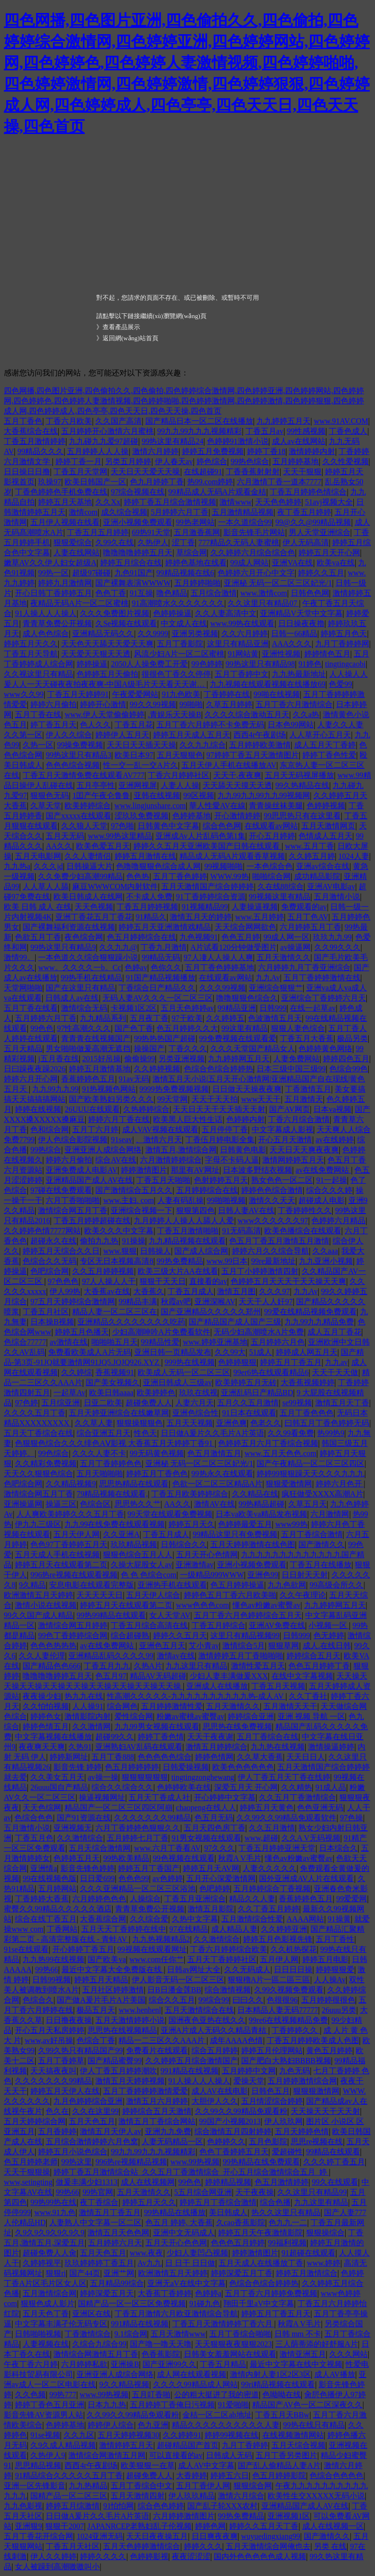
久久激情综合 (80, 1838)
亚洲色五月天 (162, 1646)
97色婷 (26, 1403)
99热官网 (97, 2192)
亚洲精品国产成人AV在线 (89, 1180)
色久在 (57, 2111)
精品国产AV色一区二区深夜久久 (307, 2405)
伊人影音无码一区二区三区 (178, 1979)
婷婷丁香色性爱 (329, 755)
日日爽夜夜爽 (215, 2536)
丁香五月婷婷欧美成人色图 (313, 2040)
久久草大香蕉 (260, 1757)
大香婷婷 (191, 2475)
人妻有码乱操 (180, 1200)
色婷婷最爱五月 (245, 1524)
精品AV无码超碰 (158, 1676)
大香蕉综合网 (103, 1919)
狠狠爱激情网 (289, 1484)
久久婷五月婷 (312, 856)
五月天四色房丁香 (215, 1828)
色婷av (136, 967)
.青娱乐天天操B (174, 714)
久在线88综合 (281, 886)
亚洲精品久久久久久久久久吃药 (131, 1322)
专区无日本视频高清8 (116, 1261)
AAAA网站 (305, 1919)
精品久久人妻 (252, 1899)
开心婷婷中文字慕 (225, 1797)
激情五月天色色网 (118, 2233)
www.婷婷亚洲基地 (215, 1342)
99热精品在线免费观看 (261, 2162)
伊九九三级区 (38, 1524)
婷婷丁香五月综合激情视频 (170, 502)
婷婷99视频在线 (232, 2435)
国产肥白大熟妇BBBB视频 (286, 2060)
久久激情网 (91, 1726)
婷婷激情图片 (144, 1170)
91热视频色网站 (109, 1089)
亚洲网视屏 (137, 785)
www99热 (291, 1524)
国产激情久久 (321, 1544)
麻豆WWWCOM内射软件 (115, 886)
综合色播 (275, 2202)
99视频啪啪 (223, 866)
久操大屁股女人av (141, 1565)
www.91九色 (55, 2212)
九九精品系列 (103, 1018)
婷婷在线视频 (38, 1109)
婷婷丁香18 (266, 451)
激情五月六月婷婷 (157, 2101)
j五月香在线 (58, 1058)
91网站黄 (243, 654)
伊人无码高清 (306, 542)
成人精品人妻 (234, 1929)
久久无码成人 (247, 1969)
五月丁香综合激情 (312, 1534)
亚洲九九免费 (168, 2131)
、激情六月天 (159, 1139)
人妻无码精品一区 (172, 2141)
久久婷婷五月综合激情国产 (191, 2060)
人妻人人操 (180, 785)
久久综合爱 (149, 1919)
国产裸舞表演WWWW (132, 583)
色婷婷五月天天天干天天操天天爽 (288, 1281)
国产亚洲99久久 (169, 2364)
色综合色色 (33, 1818)
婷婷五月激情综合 (306, 2273)
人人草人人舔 (46, 886)
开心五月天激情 (285, 1139)
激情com (83, 512)
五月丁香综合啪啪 (240, 2334)
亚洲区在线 (91, 2313)
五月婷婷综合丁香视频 (271, 1888)
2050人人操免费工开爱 (149, 664)
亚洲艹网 (118, 2273)
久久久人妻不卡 (99, 1453)
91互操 (141, 593)
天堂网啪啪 (23, 988)
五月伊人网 (279, 1959)
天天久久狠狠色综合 (38, 1473)
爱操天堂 (248, 2081)
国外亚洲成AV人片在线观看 (306, 1878)
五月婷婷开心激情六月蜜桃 (107, 431)
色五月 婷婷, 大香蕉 (179, 2222)
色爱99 (340, 684)
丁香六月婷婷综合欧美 (228, 1949)
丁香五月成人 (191, 1291)
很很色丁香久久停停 (176, 674)
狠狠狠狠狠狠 (145, 1777)
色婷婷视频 (326, 805)
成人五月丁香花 (335, 1332)
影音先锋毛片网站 (254, 532)
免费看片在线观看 (157, 2050)
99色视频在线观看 (184, 1858)
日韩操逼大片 (89, 866)
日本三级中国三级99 (291, 1069)
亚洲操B (125, 2364)
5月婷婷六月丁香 (179, 512)
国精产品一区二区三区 (68, 2496)
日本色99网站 (291, 725)
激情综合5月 (243, 1646)
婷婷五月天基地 (65, 502)
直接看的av (208, 1281)
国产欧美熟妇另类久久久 (111, 1099)
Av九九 (150, 2263)
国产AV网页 (289, 1109)
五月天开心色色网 (176, 2243)
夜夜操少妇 (42, 1696)
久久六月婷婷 (244, 633)
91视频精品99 (205, 907)
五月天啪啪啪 (100, 1473)
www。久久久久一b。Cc (79, 967)
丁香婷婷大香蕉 (42, 1899)
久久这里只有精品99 (312, 2192)
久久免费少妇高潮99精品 (80, 876)
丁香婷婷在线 (227, 694)
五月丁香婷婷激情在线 (322, 978)
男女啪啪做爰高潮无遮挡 (88, 1048)
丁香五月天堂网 (80, 471)
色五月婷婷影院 (279, 2475)
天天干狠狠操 (27, 2172)
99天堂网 (172, 1099)
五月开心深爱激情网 (221, 1878)
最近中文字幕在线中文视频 (296, 2364)
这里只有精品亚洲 (238, 644)
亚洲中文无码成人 (184, 2233)
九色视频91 (199, 937)
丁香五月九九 (107, 1666)
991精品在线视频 (190, 2071)
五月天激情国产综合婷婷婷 (207, 886)
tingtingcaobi (345, 664)
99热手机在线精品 (91, 978)
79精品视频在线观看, (112, 1494)
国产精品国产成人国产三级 (235, 1322)
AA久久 (59, 846)
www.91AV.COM (341, 421)
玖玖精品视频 (134, 1544)
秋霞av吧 (176, 1301)
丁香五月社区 (46, 1312)
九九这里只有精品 (196, 1666)
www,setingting (28, 2182)
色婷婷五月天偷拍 (107, 674)
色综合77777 (25, 1342)
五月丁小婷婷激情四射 (259, 1271)
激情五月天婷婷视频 (130, 2081)
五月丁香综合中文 (141, 2486)
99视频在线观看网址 (152, 1949)
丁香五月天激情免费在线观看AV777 (83, 775)
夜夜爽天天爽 (42, 1747)
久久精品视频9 (71, 1484)
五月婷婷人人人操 (98, 451)
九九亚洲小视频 (326, 1261)
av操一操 (103, 1777)
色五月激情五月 (214, 1453)
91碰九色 (204, 2303)
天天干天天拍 (215, 1099)
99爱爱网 (351, 1899)
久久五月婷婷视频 (103, 1271)
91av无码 (133, 1079)
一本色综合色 (269, 866)
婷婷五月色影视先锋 (277, 1939)
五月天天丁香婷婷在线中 (123, 1929)
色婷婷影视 (149, 2556)
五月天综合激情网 (99, 1848)
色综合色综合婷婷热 (218, 1069)
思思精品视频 (38, 2465)
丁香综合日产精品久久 (156, 988)
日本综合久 (338, 1848)
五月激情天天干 (290, 1706)
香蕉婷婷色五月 (88, 1079)
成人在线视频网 (148, 2182)
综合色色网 (222, 826)
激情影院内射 (88, 1716)
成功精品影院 (317, 876)
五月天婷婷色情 (302, 2131)
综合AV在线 (115, 1160)
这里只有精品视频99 (245, 1635)
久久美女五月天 (57, 1777)
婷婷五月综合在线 (131, 563)
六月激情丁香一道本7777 (279, 482)
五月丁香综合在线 (267, 1737)
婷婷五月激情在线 (145, 856)
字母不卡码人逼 (232, 1160)
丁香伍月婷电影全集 (220, 1139)
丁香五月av (265, 431)
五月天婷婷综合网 (34, 2121)
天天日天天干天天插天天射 (219, 1109)
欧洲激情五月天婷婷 (38, 1595)
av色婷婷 (168, 1878)
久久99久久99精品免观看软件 (286, 1818)
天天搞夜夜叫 (53, 2071)
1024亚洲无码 (100, 2536)
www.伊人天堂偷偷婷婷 (104, 714)
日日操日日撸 (27, 471)
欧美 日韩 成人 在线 (37, 907)
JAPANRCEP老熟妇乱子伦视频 (140, 2526)
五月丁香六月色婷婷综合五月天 (248, 1615)
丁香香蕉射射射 (253, 471)
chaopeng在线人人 (206, 1807)
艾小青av (204, 1646)
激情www (236, 502)
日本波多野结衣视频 (257, 1170)
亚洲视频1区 (289, 2516)
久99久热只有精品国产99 (80, 2050)
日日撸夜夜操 (69, 2020)
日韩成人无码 (229, 2455)
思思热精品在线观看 (133, 1484)
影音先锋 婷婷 (77, 1767)
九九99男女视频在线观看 (157, 1726)
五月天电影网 (38, 856)
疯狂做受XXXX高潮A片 (322, 1494)
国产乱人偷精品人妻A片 (279, 2465)
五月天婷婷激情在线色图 (252, 1544)
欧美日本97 (134, 755)
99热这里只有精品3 (78, 755)
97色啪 (122, 826)
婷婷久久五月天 (180, 1635)
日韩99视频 (51, 1979)
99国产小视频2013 (230, 2121)
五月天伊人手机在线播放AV (228, 765)
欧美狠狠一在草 (148, 2465)
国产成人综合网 (201, 1251)
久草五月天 (307, 1504)
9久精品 (32, 1585)
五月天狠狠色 (180, 755)
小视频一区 (329, 1625)
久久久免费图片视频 (114, 613)
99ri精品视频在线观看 (278, 2384)
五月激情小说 (337, 897)
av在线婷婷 (335, 1139)
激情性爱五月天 (258, 1666)
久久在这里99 (95, 2111)
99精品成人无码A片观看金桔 (217, 492)
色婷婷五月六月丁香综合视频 (268, 1443)
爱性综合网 (134, 1716)
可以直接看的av (176, 2455)
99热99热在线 (53, 2202)
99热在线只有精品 (314, 2425)
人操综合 (145, 1899)
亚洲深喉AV (214, 1301)
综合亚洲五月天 (103, 1433)
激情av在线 (176, 1656)
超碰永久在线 (53, 1241)
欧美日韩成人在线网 (88, 897)
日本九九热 (107, 2405)
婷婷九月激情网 (65, 583)
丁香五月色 (34, 1838)
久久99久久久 (337, 947)
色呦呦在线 (281, 2394)
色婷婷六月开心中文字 (256, 573)
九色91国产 (134, 573)
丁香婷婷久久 (296, 2030)
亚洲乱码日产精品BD (257, 1392)
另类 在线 (330, 2546)
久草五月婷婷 (229, 704)
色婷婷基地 (191, 816)
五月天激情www (178, 2334)
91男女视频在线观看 (206, 1838)
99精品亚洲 (237, 1008)
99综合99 (213, 2000)
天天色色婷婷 (278, 502)
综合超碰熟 (130, 1635)
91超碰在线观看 (309, 2253)
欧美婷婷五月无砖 (246, 1382)
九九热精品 (88, 2486)
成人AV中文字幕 (206, 2465)
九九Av (268, 978)
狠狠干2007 (64, 2526)
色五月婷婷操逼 (237, 1585)
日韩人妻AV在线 (246, 1210)
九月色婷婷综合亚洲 (88, 2101)
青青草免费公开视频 (57, 623)
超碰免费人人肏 (50, 2253)
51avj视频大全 (329, 502)
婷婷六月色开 (340, 1484)
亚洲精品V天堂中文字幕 (301, 613)
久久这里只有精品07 (263, 603)
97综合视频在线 (138, 492)
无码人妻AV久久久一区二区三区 (158, 998)
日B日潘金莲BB (174, 1990)
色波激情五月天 (275, 1018)
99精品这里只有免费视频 (235, 1534)
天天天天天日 (100, 1595)
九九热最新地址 (299, 674)
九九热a (17, 866)
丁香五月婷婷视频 (147, 907)
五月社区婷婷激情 (113, 1990)
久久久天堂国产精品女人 (252, 1048)
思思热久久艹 (138, 1504)
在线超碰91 (203, 471)
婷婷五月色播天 (82, 1332)
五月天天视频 (190, 1423)
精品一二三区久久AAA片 (162, 2040)
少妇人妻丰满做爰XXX (229, 1676)
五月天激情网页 (328, 826)
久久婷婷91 (182, 2435)
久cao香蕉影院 (240, 2222)
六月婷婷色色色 (99, 1899)
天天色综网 (42, 1807)
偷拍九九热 (99, 1241)
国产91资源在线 (84, 1818)
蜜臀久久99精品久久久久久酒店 (58, 1909)
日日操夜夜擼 (301, 623)
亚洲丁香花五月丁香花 (93, 917)
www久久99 (24, 694)
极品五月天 (96, 2010)
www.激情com (263, 593)
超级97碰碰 (91, 573)
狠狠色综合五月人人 (137, 1554)
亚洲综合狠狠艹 (276, 988)
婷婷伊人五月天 (122, 735)
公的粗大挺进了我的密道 (216, 2394)
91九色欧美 (181, 694)
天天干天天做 (335, 1372)
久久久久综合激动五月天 (247, 714)
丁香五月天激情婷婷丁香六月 (223, 2324)
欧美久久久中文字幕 (119, 1231)
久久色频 (30, 2394)
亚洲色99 (262, 1575)
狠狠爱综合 (72, 542)
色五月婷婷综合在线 (141, 937)
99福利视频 (287, 2243)
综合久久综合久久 (122, 1787)
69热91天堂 (151, 532)
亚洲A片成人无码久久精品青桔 (215, 2030)
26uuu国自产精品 (59, 1787)
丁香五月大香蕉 (307, 1038)
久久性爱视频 (346, 461)
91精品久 (151, 917)
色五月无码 (213, 1818)
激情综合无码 (84, 1008)
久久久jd (48, 866)
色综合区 (95, 1504)
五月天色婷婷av (187, 1008)
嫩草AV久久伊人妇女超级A (50, 563)
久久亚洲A (121, 1534)
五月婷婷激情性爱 (172, 1706)
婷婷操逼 (92, 664)
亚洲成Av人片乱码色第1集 (200, 836)
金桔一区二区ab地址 (216, 2415)
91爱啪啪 (233, 2405)
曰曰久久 (248, 2000)
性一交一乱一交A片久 (140, 765)
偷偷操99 (139, 1058)
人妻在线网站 (76, 552)
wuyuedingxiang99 (270, 2536)
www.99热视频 (195, 2162)
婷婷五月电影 (325, 1959)
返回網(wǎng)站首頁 (130, 338)
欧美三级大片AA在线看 (178, 1271)
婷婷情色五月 (327, 654)
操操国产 (149, 1048)
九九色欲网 (287, 1585)
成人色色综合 (46, 633)
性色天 (145, 1433)
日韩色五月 (270, 2091)
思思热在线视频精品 (122, 2030)
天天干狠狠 (302, 471)
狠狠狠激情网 (316, 2091)
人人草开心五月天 (320, 735)
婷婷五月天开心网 (329, 552)
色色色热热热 (53, 1646)
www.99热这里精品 (120, 836)
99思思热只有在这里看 (302, 816)
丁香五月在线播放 (320, 1565)
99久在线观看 (335, 2182)
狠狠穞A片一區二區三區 (269, 1979)
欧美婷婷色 (156, 1392)
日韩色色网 (310, 593)
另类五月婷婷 (128, 461)
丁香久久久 (187, 1048)
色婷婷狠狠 (237, 1362)
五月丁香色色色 (307, 1413)
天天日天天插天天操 (141, 745)
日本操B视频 (52, 1322)
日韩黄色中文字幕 (168, 826)
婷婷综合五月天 (313, 1656)
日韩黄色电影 (243, 1150)
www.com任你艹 (156, 1959)
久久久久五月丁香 (34, 1413)
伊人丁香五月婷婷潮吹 (118, 2071)
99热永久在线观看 (222, 1473)
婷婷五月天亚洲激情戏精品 (164, 927)
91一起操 (331, 1180)
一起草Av (69, 1392)
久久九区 (79, 2435)
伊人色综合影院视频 (72, 1139)
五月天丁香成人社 (159, 1797)
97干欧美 (187, 1018)
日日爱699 (97, 1878)
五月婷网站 (57, 1888)
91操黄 (339, 1919)
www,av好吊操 (49, 2040)
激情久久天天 (272, 1200)
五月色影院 (268, 2141)
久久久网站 (348, 2354)
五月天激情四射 (138, 2496)
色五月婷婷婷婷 (132, 1767)
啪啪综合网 (271, 876)
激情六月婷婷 (155, 451)
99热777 (62, 2394)
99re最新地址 (273, 1261)
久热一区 (38, 745)
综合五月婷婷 (215, 2050)
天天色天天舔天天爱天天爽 (107, 644)
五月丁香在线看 (31, 1008)
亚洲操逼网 (23, 1504)
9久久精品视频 (124, 2384)
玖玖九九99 (332, 937)
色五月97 (110, 1676)
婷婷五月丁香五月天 (275, 2313)
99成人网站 (249, 563)
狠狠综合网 (252, 2486)
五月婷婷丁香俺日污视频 (172, 2405)
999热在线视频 (190, 1362)
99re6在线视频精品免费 (288, 2020)
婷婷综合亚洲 (251, 1716)
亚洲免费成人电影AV (81, 1170)
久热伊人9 (47, 2455)
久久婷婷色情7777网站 (42, 1231)
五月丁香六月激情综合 (294, 704)
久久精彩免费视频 (46, 1463)
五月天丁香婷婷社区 (222, 1959)
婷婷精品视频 (228, 2182)
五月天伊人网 (76, 1534)
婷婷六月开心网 (31, 1079)
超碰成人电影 (321, 1200)
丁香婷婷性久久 (305, 1210)
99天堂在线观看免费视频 (170, 1514)
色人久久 (95, 725)
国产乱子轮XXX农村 (222, 2506)
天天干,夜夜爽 (237, 775)
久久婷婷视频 (157, 1069)
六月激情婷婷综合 (171, 1160)
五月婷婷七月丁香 (137, 1838)
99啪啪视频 (226, 1200)
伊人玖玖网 (283, 2121)
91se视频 (45, 2435)
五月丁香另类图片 (286, 2455)
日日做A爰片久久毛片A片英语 (212, 1433)
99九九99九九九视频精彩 (199, 431)
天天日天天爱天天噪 (145, 471)
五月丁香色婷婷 (180, 876)
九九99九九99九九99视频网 (264, 795)
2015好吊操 (101, 1058)
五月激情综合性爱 (252, 1919)
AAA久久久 (292, 644)
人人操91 (87, 1706)
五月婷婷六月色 (278, 1342)
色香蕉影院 (161, 2354)
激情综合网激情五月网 (106, 2455)
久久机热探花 (294, 1949)
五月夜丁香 (149, 1018)
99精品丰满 (137, 1301)
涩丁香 (183, 542)
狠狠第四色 (195, 1210)
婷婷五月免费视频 (213, 451)
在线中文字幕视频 (302, 1676)
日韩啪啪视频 (38, 2334)
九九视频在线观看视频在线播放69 (267, 684)
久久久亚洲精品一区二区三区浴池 (137, 1888)
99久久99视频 (153, 704)
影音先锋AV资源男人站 (43, 2415)
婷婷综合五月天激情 (157, 2111)
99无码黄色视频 (157, 1453)
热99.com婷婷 (210, 482)
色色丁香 (110, 593)
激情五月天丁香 (342, 1403)
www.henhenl (139, 2010)
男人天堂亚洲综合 (319, 532)
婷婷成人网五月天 (306, 1352)
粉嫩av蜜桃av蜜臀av (190, 1716)
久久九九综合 (203, 745)
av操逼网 (295, 947)
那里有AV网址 (195, 1170)
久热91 (79, 1747)
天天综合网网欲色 (245, 927)
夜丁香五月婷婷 (304, 512)
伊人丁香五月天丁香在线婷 (284, 1777)
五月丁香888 (112, 1757)
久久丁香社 (308, 1696)
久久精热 (296, 1787)
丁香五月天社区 (73, 2546)
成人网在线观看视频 (191, 2374)
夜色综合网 (84, 937)
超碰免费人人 (149, 1403)
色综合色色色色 (336, 2475)
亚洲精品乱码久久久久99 (110, 1656)
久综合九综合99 (99, 2344)
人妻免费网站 (296, 1058)
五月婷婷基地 (295, 461)
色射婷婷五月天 (221, 1180)
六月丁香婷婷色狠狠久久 (137, 1828)
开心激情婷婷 (237, 816)
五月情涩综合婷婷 (272, 2101)
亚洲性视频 (281, 654)
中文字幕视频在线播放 (53, 1737)
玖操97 (49, 482)
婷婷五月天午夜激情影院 (260, 2233)
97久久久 (219, 1848)
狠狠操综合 (325, 2233)
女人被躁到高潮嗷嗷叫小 (57, 2567)
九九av (336, 1362)
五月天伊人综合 (153, 1595)
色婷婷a (208, 2293)
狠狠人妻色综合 (298, 1028)
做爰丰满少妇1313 (86, 2182)
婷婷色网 (210, 2526)
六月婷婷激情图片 (184, 2516)
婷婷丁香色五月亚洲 (49, 2405)
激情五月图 (236, 1291)
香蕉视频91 (114, 1372)
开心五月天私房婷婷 (49, 2030)
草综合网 (191, 552)
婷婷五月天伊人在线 (65, 2091)
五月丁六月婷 (95, 1129)
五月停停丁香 (225, 1129)
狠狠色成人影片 (48, 2303)
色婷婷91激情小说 (238, 441)
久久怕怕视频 (46, 1706)
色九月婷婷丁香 (157, 482)
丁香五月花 (134, 725)
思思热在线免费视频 (237, 1726)
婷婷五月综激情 (73, 2506)
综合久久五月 (172, 2000)
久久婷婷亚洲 (284, 1929)
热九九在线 (84, 1696)
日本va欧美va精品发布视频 (261, 1514)
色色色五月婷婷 (238, 2243)
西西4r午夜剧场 (259, 735)
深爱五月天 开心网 (246, 1787)
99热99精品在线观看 (111, 1615)
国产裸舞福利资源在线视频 (69, 927)
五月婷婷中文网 (249, 2071)
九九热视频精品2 (161, 1939)
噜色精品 (171, 593)
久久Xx (107, 502)
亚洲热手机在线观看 (172, 1585)
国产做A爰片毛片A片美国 (101, 2000)
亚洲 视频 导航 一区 (311, 1716)
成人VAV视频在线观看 (160, 1129)
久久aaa (325, 1251)
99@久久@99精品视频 (313, 522)
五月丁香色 (23, 421)
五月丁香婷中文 (242, 674)
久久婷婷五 (225, 1018)
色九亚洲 (153, 2425)
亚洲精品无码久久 (103, 633)
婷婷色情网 (214, 1757)
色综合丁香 (96, 2040)
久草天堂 (45, 805)
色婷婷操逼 (172, 613)
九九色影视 (23, 2506)
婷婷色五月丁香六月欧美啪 (230, 1595)
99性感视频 (306, 431)
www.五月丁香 (309, 846)
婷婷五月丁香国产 (149, 1868)
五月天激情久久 (283, 957)
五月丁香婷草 (61, 2060)
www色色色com (202, 1605)
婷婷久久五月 (321, 573)
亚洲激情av (195, 1565)
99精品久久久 (40, 451)
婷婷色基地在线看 (196, 563)
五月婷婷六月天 (115, 2243)
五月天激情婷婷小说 (130, 2020)
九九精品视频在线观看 (187, 1241)
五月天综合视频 (298, 2445)
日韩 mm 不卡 (297, 2334)
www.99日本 (227, 1261)
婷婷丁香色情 (161, 1737)
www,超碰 (261, 1838)
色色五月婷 (240, 937)
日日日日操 (293, 1969)
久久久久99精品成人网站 (195, 2384)
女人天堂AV (169, 1615)
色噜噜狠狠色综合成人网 (158, 866)
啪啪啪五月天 (114, 1342)
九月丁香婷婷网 (342, 644)
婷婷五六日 (229, 2475)
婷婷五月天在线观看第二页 (61, 1565)
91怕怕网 (118, 2506)
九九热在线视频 (278, 1747)
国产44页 (84, 2273)
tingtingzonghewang (202, 1777)
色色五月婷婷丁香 (319, 1666)
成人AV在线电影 (220, 2091)
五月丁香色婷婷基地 (219, 967)
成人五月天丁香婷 (325, 745)
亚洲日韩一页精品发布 (172, 1352)
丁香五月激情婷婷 (34, 441)
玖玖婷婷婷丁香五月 (99, 2263)
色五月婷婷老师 (31, 2162)
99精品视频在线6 (185, 573)
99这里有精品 (244, 1028)
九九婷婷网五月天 (239, 1058)
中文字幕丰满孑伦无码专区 (61, 2324)
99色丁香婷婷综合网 (72, 1635)
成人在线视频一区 (333, 2526)
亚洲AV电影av (331, 886)
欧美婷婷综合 (88, 805)
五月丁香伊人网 (203, 2486)
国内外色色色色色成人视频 (260, 2556)
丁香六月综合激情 (299, 1119)
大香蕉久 (148, 1291)
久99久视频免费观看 (288, 1990)
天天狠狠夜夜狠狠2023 (233, 2344)
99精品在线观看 (333, 2152)
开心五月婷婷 (272, 836)
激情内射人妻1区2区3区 (270, 2374)
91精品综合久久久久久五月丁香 (69, 2475)
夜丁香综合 (99, 2202)
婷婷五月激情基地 (99, 1069)
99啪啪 (191, 704)
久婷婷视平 (42, 2263)
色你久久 (166, 967)
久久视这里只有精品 (38, 674)
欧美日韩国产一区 (95, 482)
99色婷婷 (207, 664)
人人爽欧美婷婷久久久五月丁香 (70, 1514)
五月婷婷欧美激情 (260, 745)
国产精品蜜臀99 (115, 2060)
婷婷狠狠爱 (335, 1969)
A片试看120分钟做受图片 (234, 947)
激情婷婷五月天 (126, 2445)
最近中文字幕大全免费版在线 (113, 1969)
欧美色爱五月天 (103, 846)
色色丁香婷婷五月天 (234, 2152)
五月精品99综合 (117, 2283)
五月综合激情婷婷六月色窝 (92, 2141)
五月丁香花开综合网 (38, 2536)
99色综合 (53, 1453)
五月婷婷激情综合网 (302, 2081)
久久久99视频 (222, 988)
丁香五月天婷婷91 (78, 694)
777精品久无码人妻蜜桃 (238, 542)
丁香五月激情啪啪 (188, 1231)
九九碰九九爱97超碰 (103, 441)
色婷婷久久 (226, 2141)
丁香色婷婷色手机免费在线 (61, 492)
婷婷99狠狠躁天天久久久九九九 (310, 1473)
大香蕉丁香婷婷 (165, 2293)
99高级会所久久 (336, 1585)
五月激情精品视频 (242, 512)
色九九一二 (288, 2222)
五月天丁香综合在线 (38, 1433)
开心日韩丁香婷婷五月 (53, 593)
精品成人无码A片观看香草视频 (232, 856)
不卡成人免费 (149, 897)
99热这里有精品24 (172, 441)
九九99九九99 (55, 1089)
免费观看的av (304, 907)
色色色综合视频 (73, 765)
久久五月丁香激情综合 (297, 1797)
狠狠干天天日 (163, 1281)
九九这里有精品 (321, 2202)
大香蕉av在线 (106, 1291)
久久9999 (153, 633)
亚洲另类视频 (195, 633)
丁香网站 (62, 1929)
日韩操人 (155, 1251)
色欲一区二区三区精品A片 (217, 1484)
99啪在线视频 (277, 694)
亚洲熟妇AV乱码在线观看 (138, 1747)
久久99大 (230, 1352)
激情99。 (19, 957)
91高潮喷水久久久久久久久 (178, 603)
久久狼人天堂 (84, 826)
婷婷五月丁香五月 (291, 1362)
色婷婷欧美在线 (184, 1787)
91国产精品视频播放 (160, 978)
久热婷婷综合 (146, 1109)
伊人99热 (65, 1291)
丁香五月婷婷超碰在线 (91, 1220)
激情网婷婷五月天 (293, 1160)
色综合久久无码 (50, 1261)
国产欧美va (107, 1959)
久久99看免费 (291, 1433)
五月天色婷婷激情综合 (141, 2546)
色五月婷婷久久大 (187, 1028)
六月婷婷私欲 (84, 2364)
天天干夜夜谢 (210, 1737)
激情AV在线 (214, 1504)
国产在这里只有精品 (80, 988)
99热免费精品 (180, 1261)
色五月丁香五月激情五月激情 (279, 1241)
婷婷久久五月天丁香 (263, 2526)
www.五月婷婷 (259, 917)
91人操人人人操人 (46, 613)
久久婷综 (76, 1372)
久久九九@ (118, 947)
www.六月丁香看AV (167, 1848)
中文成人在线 (184, 623)
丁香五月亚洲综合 (195, 1899)
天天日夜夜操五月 (157, 2536)
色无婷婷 (328, 1635)
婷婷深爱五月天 (107, 2293)
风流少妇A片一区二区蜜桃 (179, 654)
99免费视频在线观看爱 (237, 1038)
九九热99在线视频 (53, 1959)
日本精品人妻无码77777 (277, 2010)
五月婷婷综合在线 (207, 1190)
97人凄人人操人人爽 (218, 957)
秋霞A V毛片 (239, 1858)
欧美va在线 (336, 563)
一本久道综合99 (245, 522)
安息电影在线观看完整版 (91, 1585)
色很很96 (282, 2000)
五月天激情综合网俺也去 (268, 2546)
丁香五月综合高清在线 (149, 1625)
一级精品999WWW (212, 1575)
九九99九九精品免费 (319, 1322)
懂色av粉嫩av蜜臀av (266, 1605)
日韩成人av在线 (72, 998)
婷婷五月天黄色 (267, 1807)
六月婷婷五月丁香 (310, 927)
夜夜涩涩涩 (191, 2556)
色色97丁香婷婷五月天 (68, 1544)
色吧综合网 (49, 1271)
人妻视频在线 (46, 2344)
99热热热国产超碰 (164, 1038)
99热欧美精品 (126, 1858)
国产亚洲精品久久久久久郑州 (211, 1312)
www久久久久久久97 (273, 1220)
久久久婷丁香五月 (334, 2162)
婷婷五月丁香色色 (157, 1473)
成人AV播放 (334, 2374)
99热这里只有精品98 (260, 664)
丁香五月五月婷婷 (98, 532)
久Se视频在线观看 (126, 623)
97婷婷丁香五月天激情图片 (253, 755)
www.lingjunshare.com (150, 805)
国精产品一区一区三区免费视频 (132, 2303)
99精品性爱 (160, 1342)
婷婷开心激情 (103, 704)
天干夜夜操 (254, 2192)
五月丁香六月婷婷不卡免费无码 (210, 725)
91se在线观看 (26, 1949)
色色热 (137, 876)
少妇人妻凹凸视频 (197, 2253)
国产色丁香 (134, 1028)
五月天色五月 (92, 2121)
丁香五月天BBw (282, 2415)
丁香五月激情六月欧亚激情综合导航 (176, 2313)
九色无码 (294, 2071)
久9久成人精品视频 (63, 2445)
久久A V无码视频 (311, 1838)
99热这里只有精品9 (63, 947)
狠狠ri (56, 2273)
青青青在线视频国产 (95, 1038)
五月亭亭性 (96, 785)
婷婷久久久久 (103, 2556)
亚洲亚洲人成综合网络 (103, 1150)
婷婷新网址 (69, 1757)
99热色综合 (250, 461)
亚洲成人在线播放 (217, 1686)
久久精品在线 (255, 1494)
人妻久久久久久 (270, 1868)
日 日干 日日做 (190, 2263)
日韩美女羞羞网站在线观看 (230, 2354)
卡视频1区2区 (134, 1008)
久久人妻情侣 (88, 856)
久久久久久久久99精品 (152, 1818)
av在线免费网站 (323, 1170)
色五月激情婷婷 (282, 2182)
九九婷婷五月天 (283, 421)
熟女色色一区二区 (282, 1180)
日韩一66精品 (294, 633)
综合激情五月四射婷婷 (233, 2131)
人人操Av (330, 1979)
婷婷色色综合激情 (272, 1190)
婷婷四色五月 (346, 1058)
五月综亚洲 (60, 1403)
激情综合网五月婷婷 (72, 1625)
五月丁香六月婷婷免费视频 (271, 2293)
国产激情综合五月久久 (133, 1190)
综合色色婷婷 (161, 2506)
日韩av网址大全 (193, 1969)
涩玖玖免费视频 (141, 816)
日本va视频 (332, 1109)
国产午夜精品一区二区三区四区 (310, 1463)
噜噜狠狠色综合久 (247, 998)
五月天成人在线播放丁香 (261, 2263)
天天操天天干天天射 (325, 2111)
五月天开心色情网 (207, 1554)
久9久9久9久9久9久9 (49, 2233)
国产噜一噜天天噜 (161, 2344)
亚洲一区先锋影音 (34, 2486)
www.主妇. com (128, 1200)
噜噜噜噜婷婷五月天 (137, 552)
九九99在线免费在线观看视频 (115, 1524)
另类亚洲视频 (181, 1058)
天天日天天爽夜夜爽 (304, 1150)
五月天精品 (23, 1048)
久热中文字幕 (195, 1919)
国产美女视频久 (113, 1382)
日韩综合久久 (184, 1544)
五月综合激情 (214, 593)
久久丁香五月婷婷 (268, 1909)
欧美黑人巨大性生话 (187, 1119)
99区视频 (198, 795)
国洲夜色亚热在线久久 (207, 2020)
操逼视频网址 (102, 1797)
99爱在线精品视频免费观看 (310, 1312)
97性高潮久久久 (84, 1028)
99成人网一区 (286, 937)
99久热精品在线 (302, 785)
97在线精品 (188, 1929)
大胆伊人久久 (215, 2101)
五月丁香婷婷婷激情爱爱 (145, 2091)
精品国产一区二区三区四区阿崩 (118, 1807)
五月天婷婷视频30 (128, 2435)
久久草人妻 (94, 1423)
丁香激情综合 (88, 2334)
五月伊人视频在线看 (65, 522)
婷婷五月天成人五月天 (191, 735)
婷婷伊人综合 (111, 2425)
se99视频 (296, 1403)
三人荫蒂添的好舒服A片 (316, 2344)
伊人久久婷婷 (53, 2556)
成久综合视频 (124, 512)
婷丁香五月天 (53, 725)
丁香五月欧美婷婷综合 (189, 1494)
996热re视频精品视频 (131, 2162)
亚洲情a (43, 1868)
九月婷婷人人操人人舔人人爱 (184, 1220)
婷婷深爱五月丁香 (241, 2273)
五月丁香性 (335, 1939)
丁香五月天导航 (31, 654)
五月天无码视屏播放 (299, 775)
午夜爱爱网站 (135, 694)
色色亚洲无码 (320, 1807)
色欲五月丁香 (38, 937)
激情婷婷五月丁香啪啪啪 (240, 1656)
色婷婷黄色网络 (325, 1048)
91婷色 (310, 664)
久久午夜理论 (303, 1595)
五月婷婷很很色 (328, 2000)
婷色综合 (211, 461)
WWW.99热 (229, 876)
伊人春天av (174, 461)
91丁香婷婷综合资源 (211, 897)
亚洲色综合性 (195, 1413)
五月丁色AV (307, 917)
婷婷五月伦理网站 (272, 2050)
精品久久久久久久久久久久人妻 (226, 2425)
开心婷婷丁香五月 (83, 1949)
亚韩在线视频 (157, 795)
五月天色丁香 (46, 2313)
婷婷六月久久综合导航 (270, 1251)
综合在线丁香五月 (46, 1919)
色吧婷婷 (214, 1888)
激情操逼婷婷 (331, 1747)
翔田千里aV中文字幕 (258, 2303)
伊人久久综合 (69, 735)
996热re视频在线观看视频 (73, 1575)
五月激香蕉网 (197, 532)
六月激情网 (329, 1514)
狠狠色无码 (49, 795)
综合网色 (122, 1706)
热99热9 (330, 1433)
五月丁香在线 (38, 714)
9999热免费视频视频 (174, 1089)
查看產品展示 (121, 327)
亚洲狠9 (28, 2526)
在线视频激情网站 (293, 2435)
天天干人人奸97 (266, 1301)
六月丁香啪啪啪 (73, 1200)
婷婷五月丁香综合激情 (218, 2202)
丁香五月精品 (223, 2364)
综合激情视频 (228, 1990)
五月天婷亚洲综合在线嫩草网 (119, 1413)
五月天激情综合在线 (199, 2010)
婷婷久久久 (203, 2546)
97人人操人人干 (109, 1281)
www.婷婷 (324, 2263)
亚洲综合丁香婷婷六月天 (323, 998)
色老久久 (265, 1423)
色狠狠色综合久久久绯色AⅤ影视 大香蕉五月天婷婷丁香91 (115, 1443)
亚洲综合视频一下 (141, 1210)
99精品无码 (161, 957)
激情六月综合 (241, 2496)
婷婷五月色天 (344, 633)
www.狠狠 (120, 1251)
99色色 (41, 1028)
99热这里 (76, 2162)
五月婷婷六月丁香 (46, 1018)
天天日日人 (305, 1757)
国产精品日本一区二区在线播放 (199, 421)
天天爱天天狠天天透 (95, 654)
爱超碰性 (287, 2152)
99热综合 (45, 1150)
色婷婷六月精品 (338, 1220)
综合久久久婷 (329, 1190)
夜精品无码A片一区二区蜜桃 (79, 603)
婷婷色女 (45, 1716)
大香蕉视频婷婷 (308, 1382)
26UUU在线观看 (92, 1109)
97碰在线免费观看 (61, 1190)
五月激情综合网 (50, 2293)
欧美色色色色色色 (243, 1767)
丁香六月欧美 (69, 421)
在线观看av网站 (271, 826)
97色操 (351, 1818)
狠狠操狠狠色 (139, 1423)
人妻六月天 (194, 1403)
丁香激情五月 (308, 1089)
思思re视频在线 (317, 2141)
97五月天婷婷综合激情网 (72, 1301)
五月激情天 (303, 1099)
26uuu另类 (339, 2010)
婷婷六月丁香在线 (119, 1119)
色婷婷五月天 (76, 1858)
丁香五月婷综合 (219, 1625)
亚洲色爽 (231, 1423)
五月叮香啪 (151, 2394)
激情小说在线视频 (46, 1605)
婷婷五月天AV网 (211, 1868)
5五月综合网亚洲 (203, 2192)
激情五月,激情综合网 (181, 1150)
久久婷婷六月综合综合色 (252, 552)
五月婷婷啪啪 (197, 583)
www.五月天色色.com (280, 1453)
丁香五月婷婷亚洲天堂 (276, 1848)
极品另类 (352, 1038)
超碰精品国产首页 (188, 2445)
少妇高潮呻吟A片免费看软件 (161, 1332)
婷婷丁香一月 (78, 461)
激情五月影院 (211, 1909)
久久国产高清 (118, 421)
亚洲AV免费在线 (277, 1625)
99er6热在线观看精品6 (271, 1372)
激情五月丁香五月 (110, 2212)
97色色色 (63, 1281)
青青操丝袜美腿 (276, 805)
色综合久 (38, 2000)
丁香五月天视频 (278, 1686)
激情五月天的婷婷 (201, 917)
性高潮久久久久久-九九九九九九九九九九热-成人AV (196, 1696)
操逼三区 (61, 1504)
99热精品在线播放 (175, 2212)
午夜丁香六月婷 (31, 2364)
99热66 (46, 1969)
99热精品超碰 (261, 1504)
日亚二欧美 (103, 1403)
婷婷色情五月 (46, 1726)
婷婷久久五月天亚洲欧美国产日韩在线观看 (207, 846)
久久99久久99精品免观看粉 (241, 2111)
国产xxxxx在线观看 (78, 816)
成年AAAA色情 (236, 2040)
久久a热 (306, 714)
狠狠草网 (283, 1646)
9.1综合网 (131, 2334)
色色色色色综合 (165, 1757)
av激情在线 (69, 1342)
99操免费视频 (80, 745)
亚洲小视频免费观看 (137, 522)
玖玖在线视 (198, 1392)
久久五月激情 (272, 1828)
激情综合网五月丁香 (72, 1210)
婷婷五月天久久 (31, 644)
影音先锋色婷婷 (88, 1868)
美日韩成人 (228, 2212)
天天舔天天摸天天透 (237, 785)
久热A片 (148, 1666)
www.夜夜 (147, 2253)
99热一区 (53, 573)
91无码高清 (241, 1231)
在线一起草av (313, 1008)
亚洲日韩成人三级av (177, 1382)
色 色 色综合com (149, 1575)
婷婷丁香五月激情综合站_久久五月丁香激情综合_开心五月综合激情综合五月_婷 (191, 2172)
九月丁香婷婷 (245, 2445)
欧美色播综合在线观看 (302, 1231)
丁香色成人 (348, 431)
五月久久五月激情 (248, 1403)
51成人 (260, 1352)
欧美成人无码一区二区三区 (184, 1372)
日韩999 (272, 1008)
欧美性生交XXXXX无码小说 (316, 2496)
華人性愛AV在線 (217, 805)
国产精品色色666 (51, 1666)
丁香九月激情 (164, 947)
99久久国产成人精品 (38, 1615)
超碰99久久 (114, 1737)
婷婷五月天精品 (101, 1979)
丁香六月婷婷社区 (178, 775)
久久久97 (274, 1291)
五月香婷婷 (57, 2131)
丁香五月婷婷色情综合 (308, 492)
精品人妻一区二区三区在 (114, 1312)
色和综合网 (49, 1129)
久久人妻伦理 (42, 1656)
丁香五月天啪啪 (163, 1180)
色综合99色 (348, 1069)
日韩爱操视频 (186, 1767)
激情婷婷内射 (312, 451)
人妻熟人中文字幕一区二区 (95, 2222)
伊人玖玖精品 (191, 2496)
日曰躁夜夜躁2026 (34, 1069)
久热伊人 (153, 542)
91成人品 (330, 1787)
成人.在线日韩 (327, 1646)
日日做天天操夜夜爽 (247, 1089)
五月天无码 (65, 836)
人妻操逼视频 (255, 907)
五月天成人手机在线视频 (57, 1554)
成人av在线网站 (298, 441)
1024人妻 (353, 856)
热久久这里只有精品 (286, 2212)
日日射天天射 (305, 1575)
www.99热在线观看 (242, 623)
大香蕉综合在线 (31, 431)
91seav (121, 1139)
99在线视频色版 (50, 1878)
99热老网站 (195, 522)
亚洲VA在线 (292, 563)
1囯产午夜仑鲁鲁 (101, 795)
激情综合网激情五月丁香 (95, 2354)
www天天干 (261, 1099)
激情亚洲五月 (303, 2354)
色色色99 (133, 1878)
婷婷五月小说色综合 (72, 2152)
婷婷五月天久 (191, 1524)
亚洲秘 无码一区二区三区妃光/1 (278, 583)
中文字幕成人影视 (282, 1129)
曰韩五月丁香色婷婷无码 (326, 1423)
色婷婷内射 (245, 1119)
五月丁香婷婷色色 (111, 1463)
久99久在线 (114, 542)
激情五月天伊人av (110, 2131)
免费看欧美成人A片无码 (89, 1352)
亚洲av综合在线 (322, 866)
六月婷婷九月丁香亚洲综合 (304, 967)
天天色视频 (94, 907)
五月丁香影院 (180, 644)
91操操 (133, 1241)
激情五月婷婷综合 (216, 1747)
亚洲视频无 (72, 1828)
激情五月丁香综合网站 (156, 2121)
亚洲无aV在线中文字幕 (186, 2283)
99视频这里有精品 (279, 897)
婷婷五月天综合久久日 (61, 1251)
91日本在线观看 (249, 1413)
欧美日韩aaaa (111, 1392)
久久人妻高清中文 (226, 613)
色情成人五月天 (325, 836)
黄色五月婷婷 (329, 2050)
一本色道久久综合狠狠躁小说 (88, 957)
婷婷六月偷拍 (53, 704)
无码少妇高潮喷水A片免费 (259, 1332)
